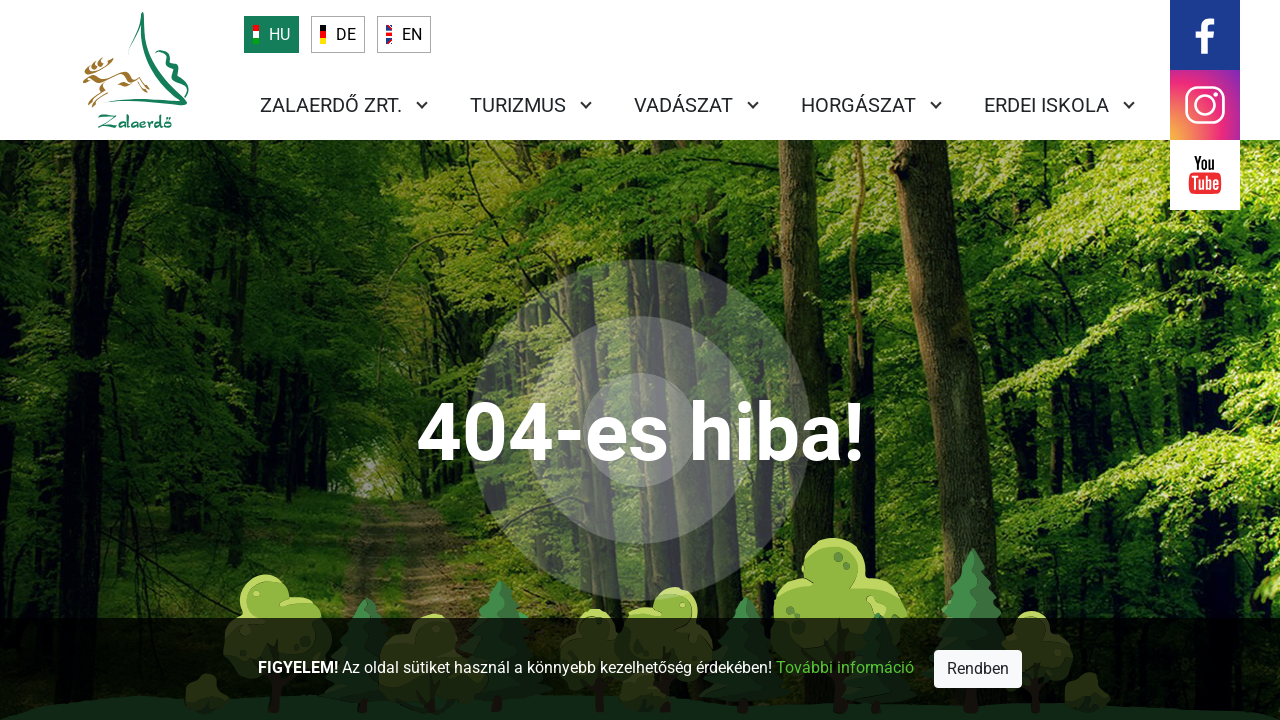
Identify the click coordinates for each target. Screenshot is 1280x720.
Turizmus (518, 105)
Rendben (978, 668)
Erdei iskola (1046, 105)
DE (346, 34)
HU (279, 34)
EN (412, 34)
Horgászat (858, 105)
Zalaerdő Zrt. (331, 105)
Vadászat (683, 105)
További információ (845, 667)
